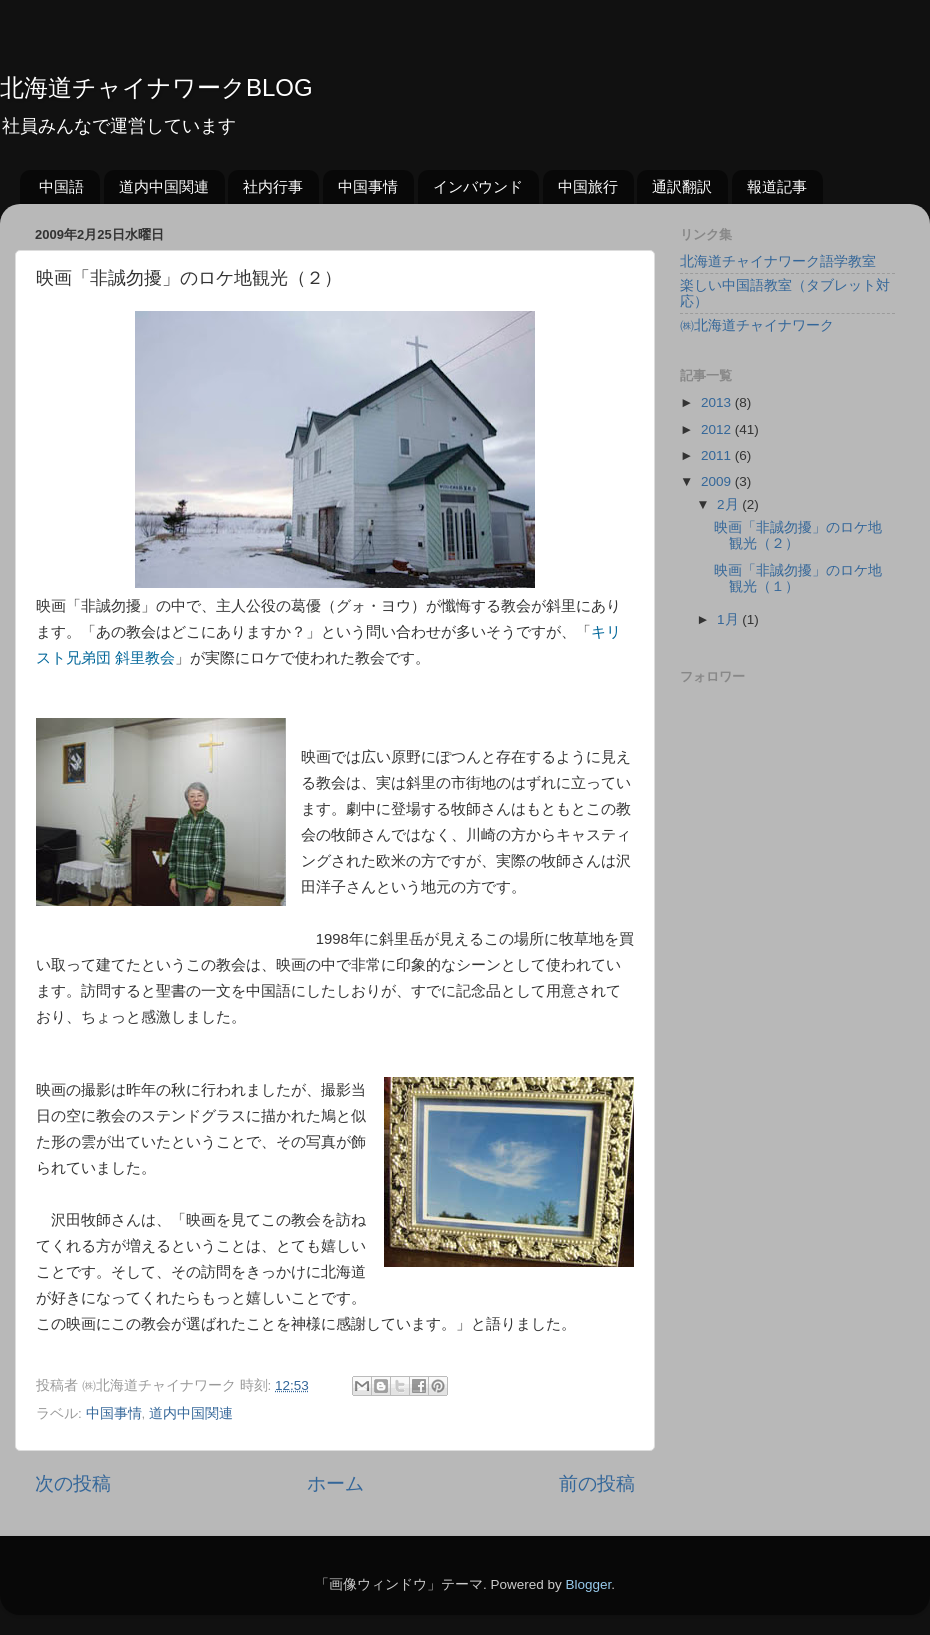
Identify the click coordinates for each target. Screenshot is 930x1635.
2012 (718, 429)
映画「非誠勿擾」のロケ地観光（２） (798, 535)
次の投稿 (73, 1483)
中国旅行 (588, 186)
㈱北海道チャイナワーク (757, 325)
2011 (718, 455)
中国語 (61, 186)
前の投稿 (597, 1483)
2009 (718, 481)
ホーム (335, 1483)
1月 (729, 619)
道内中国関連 (164, 186)
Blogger (588, 1584)
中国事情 (368, 186)
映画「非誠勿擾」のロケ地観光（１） (798, 578)
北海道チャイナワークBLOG (156, 87)
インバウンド (478, 186)
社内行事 (273, 186)
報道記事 (777, 186)
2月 (729, 504)
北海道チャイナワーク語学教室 (778, 261)
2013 (718, 402)
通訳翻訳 (682, 186)
